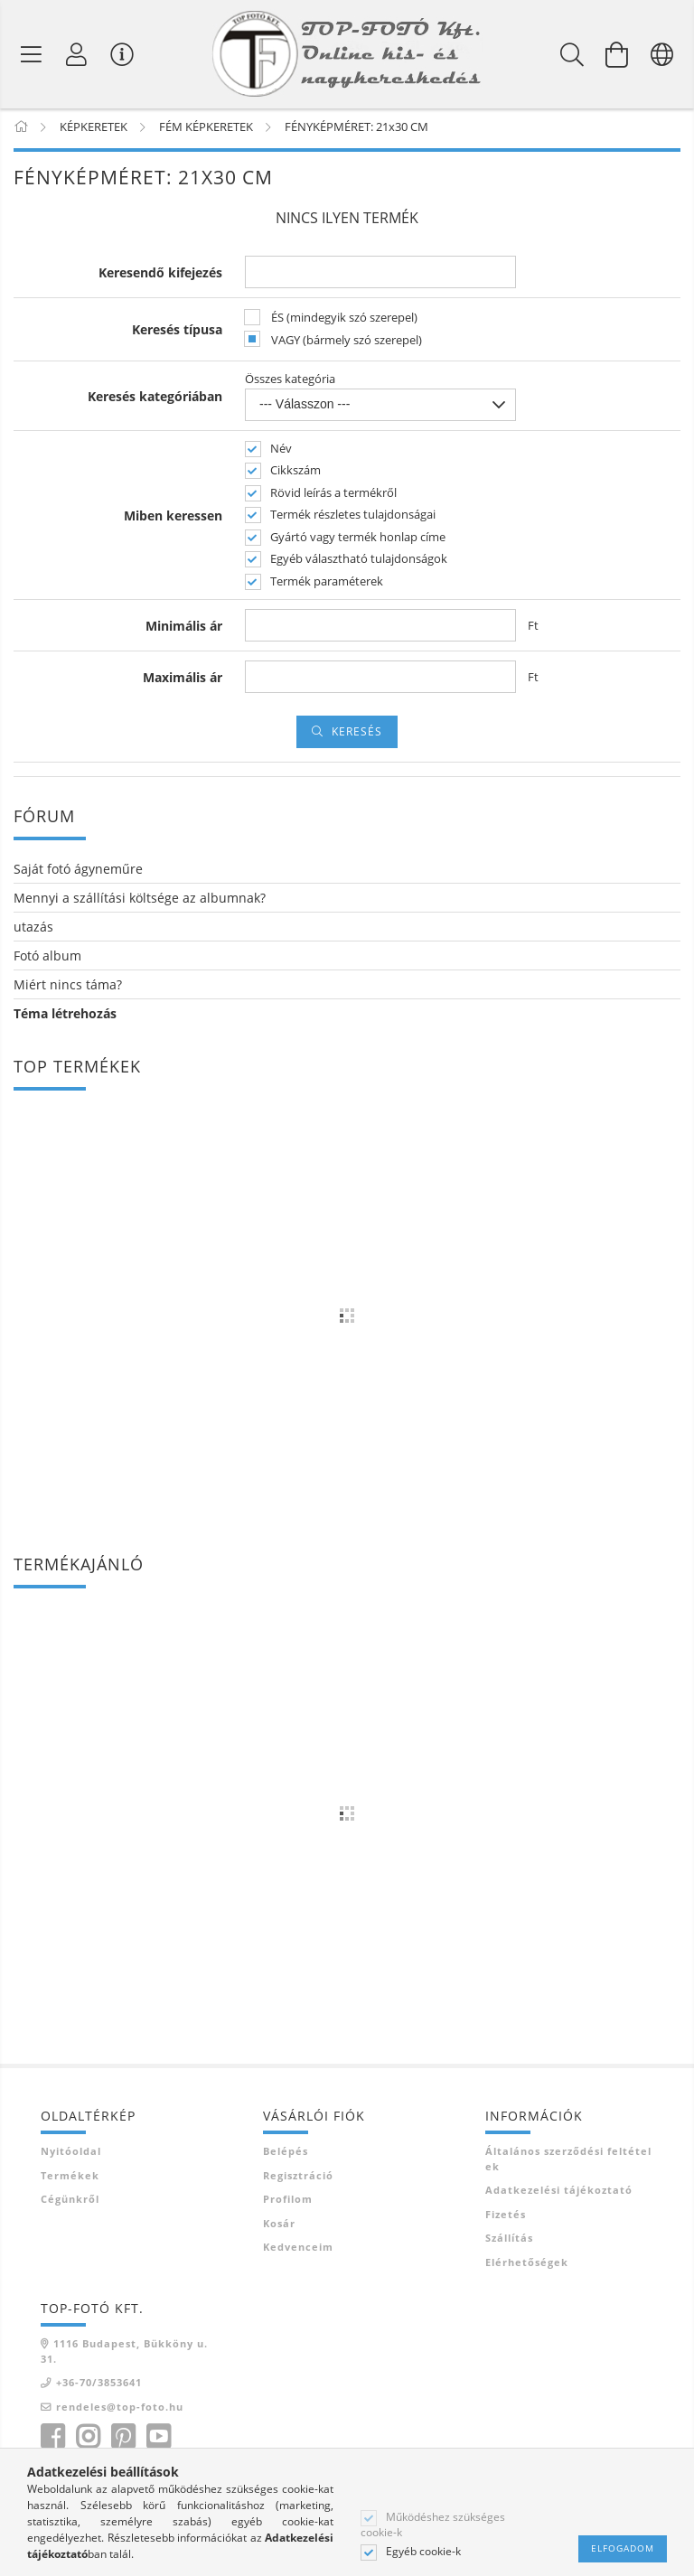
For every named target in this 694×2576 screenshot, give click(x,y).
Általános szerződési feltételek (568, 2162)
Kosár (279, 2226)
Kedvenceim (298, 2250)
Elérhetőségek (526, 2265)
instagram (87, 2440)
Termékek (70, 2178)
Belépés (285, 2154)
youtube (158, 2440)
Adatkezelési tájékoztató (559, 2193)
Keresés (357, 735)
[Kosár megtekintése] (617, 54)
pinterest (123, 2440)
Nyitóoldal (71, 2154)
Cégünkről (70, 2202)
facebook (52, 2440)
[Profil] (77, 54)
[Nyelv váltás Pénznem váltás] (662, 54)
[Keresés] (572, 54)
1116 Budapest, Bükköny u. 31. (124, 2354)
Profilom (288, 2202)
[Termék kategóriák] (32, 54)
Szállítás (509, 2241)
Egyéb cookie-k (423, 2551)
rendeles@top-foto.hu (119, 2409)
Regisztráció (298, 2178)
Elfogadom (622, 2548)
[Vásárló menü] (122, 54)
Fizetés (505, 2217)
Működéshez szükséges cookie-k (433, 2524)
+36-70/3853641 (99, 2386)
